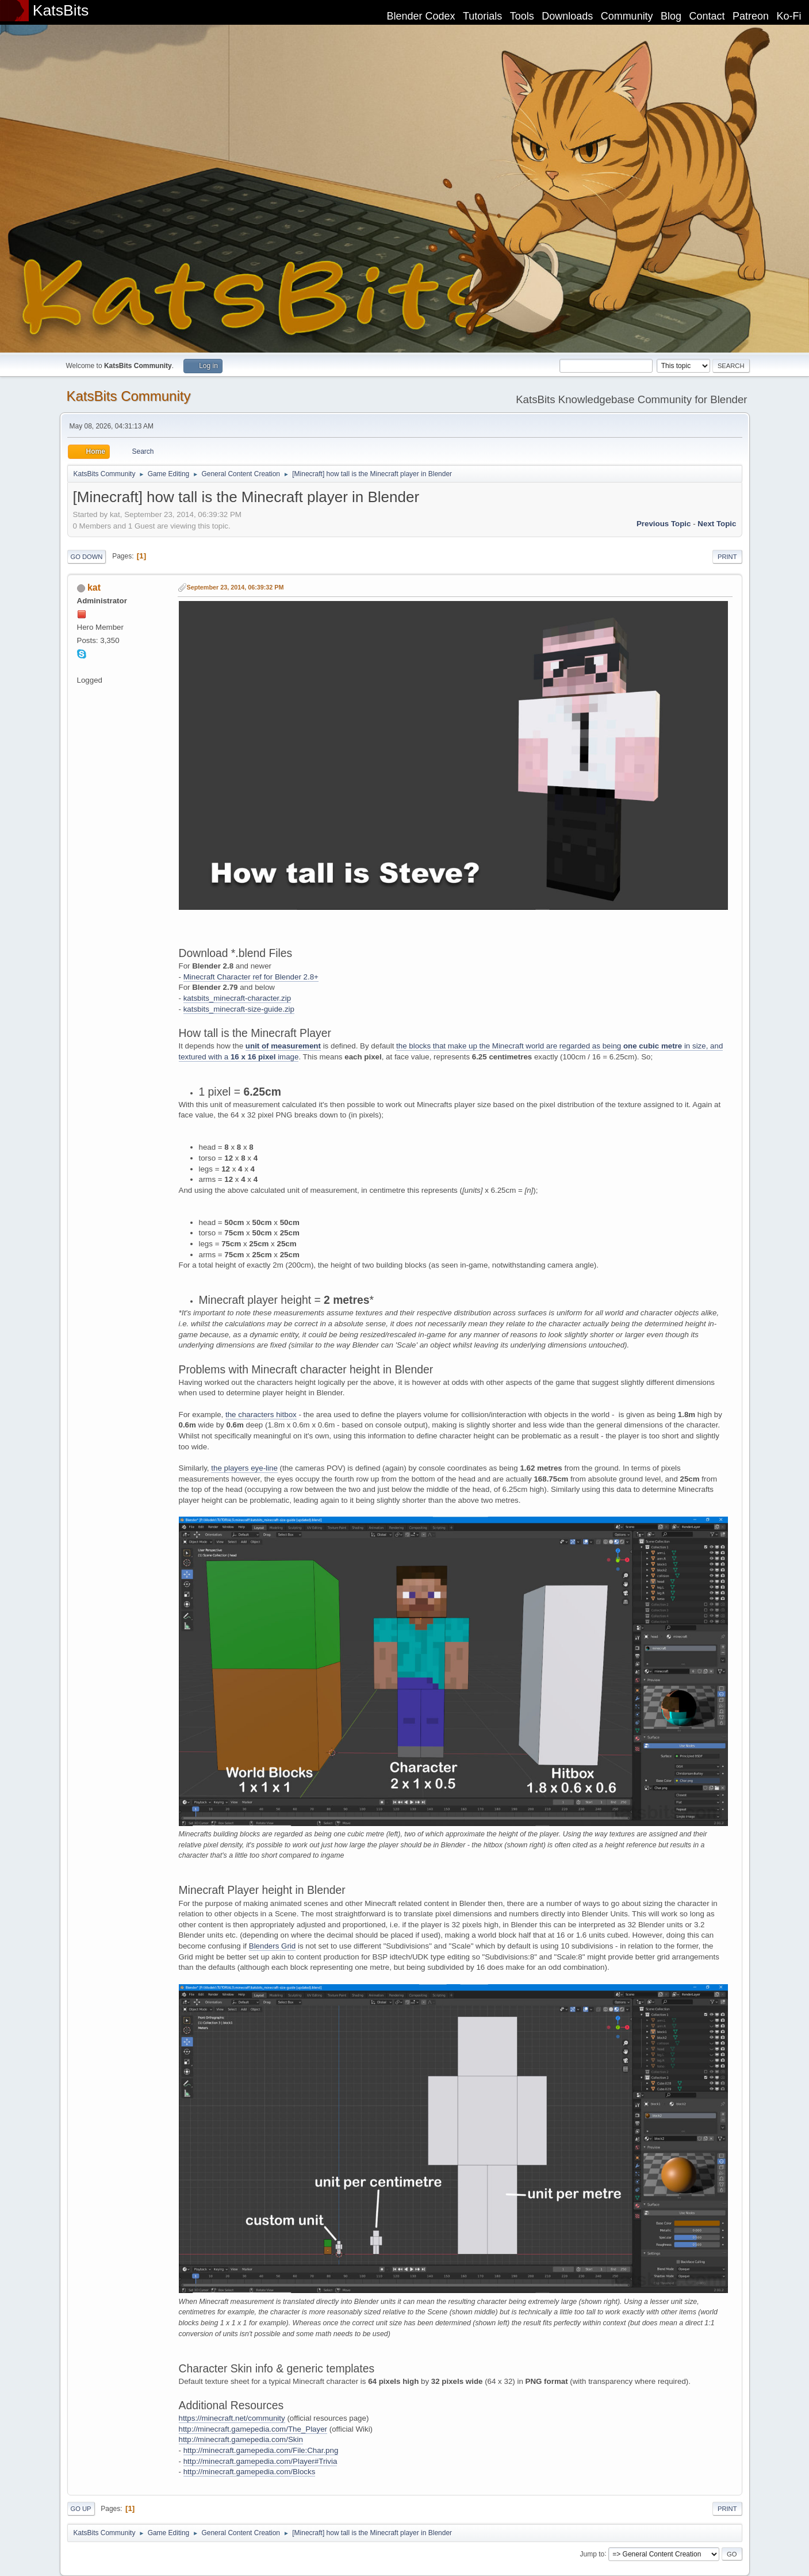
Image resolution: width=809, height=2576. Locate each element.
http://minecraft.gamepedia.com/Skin (241, 2439)
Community (627, 16)
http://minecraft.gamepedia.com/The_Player (253, 2429)
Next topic (716, 523)
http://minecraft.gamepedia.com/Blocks (249, 2471)
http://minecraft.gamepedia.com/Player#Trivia (260, 2461)
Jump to (592, 2554)
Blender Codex (420, 16)
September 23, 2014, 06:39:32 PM (235, 587)
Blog (671, 16)
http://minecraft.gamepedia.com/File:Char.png (261, 2450)
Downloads (567, 16)
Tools (522, 16)
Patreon (751, 16)
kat (94, 587)
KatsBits (61, 10)
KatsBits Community (129, 396)
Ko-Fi (789, 16)
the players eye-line (244, 1468)
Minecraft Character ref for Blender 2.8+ (251, 977)
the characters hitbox (261, 1414)
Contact (707, 16)
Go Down (87, 556)
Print (727, 556)
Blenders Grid (272, 1946)
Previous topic (664, 523)
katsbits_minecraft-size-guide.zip (238, 1009)
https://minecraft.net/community (232, 2418)
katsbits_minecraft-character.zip (237, 998)
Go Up (81, 2508)
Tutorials (482, 16)
